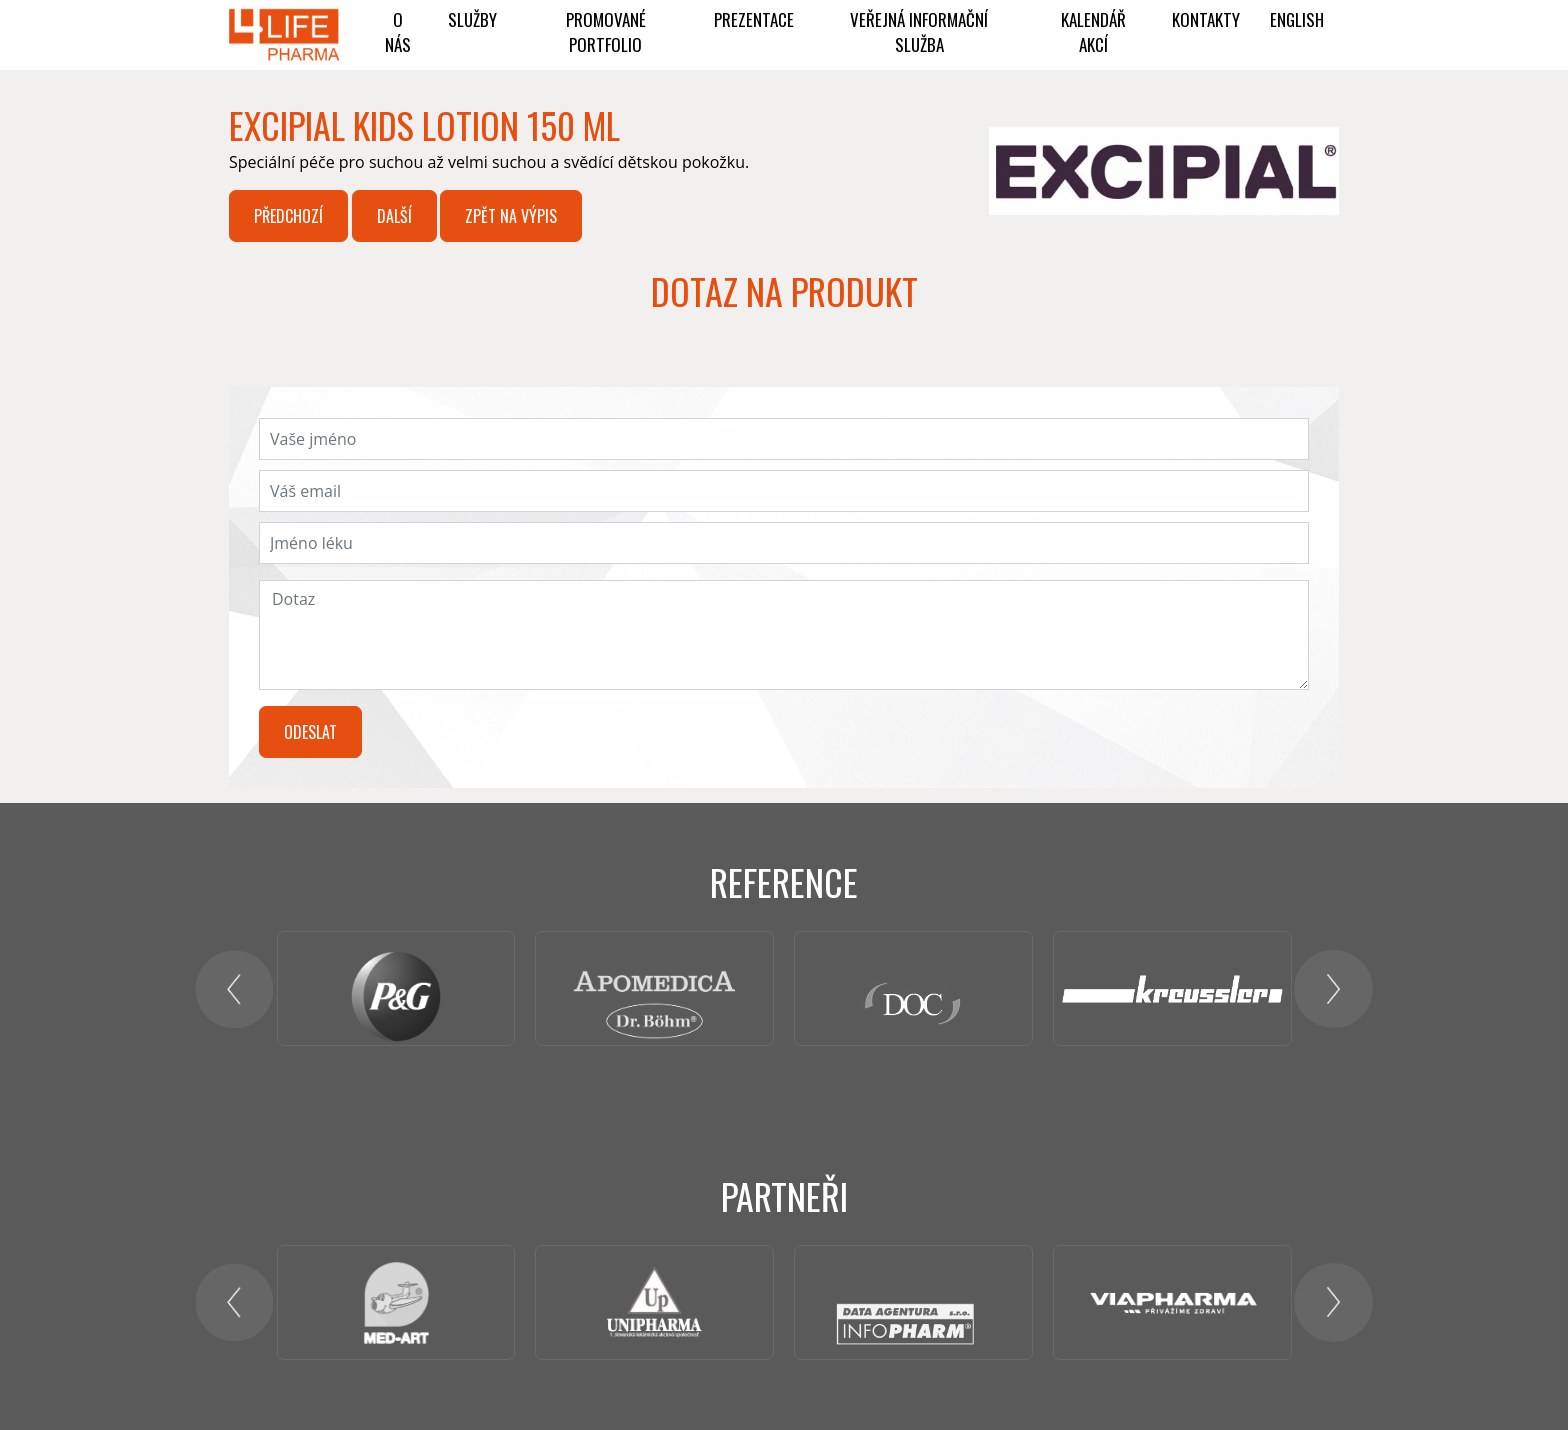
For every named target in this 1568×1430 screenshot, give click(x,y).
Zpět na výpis (511, 216)
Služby (472, 19)
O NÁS (398, 32)
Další (394, 216)
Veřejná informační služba (919, 32)
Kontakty (1206, 19)
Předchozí (288, 216)
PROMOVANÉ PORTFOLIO (606, 32)
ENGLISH (1297, 19)
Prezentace (754, 19)
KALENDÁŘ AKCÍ (1093, 32)
